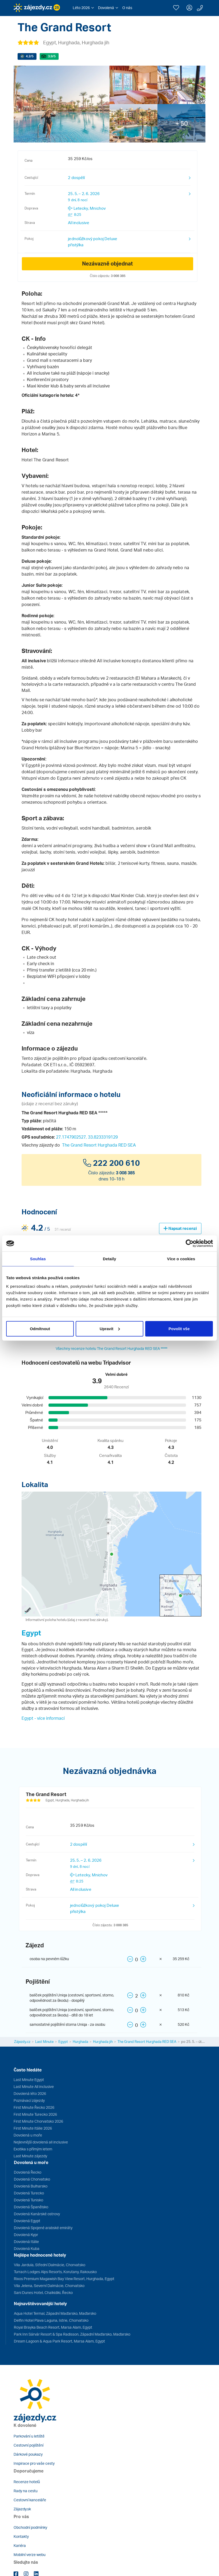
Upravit (110, 1328)
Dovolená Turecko (29, 2193)
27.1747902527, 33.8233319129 (87, 1137)
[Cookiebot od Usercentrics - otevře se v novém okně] (189, 1243)
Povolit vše (179, 1328)
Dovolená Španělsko (31, 2207)
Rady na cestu (26, 2490)
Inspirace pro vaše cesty (34, 2463)
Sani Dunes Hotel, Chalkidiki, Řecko (43, 2292)
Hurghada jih (103, 2041)
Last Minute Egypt (29, 2079)
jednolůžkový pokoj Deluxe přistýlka (92, 241)
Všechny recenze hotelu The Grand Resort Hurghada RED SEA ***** (111, 1348)
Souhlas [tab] (38, 1259)
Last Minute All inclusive (34, 2086)
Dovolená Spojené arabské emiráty (43, 2227)
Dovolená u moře (28, 2135)
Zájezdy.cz (22, 2041)
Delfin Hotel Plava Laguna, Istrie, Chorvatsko (51, 2320)
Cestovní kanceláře (30, 2500)
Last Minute (44, 2041)
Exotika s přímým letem (33, 2149)
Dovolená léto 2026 (30, 2093)
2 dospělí (76, 177)
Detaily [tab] (109, 1259)
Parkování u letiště (29, 2436)
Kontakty (21, 2536)
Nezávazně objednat (107, 263)
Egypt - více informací (43, 1718)
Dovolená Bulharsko (30, 2186)
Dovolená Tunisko (28, 2200)
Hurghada (80, 2041)
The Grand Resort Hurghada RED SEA (99, 1145)
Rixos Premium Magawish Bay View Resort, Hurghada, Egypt (64, 2278)
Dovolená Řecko (27, 2172)
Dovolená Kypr (26, 2234)
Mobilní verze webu (30, 2554)
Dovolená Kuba (26, 2248)
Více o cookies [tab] (181, 1259)
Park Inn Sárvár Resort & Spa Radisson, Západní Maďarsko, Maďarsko (72, 2334)
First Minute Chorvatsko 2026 (38, 2121)
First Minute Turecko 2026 (35, 2114)
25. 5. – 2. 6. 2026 (84, 196)
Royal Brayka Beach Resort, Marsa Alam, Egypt (53, 2327)
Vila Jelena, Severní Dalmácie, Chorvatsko (49, 2285)
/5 (30, 56)
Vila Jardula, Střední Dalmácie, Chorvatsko (49, 2264)
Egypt (31, 1632)
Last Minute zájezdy (30, 2156)
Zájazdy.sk (22, 2509)
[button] (83, 7)
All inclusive (78, 222)
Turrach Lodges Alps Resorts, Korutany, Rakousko (55, 2271)
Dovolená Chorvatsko (32, 2179)
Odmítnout (40, 1328)
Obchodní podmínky (30, 2527)
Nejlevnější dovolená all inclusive (41, 2142)
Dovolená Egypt (27, 2220)
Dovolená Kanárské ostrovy (37, 2214)
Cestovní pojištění (28, 2445)
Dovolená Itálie (26, 2241)
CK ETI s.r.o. (55, 1064)
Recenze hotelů (27, 2481)
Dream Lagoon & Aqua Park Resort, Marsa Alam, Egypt (59, 2341)
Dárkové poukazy (28, 2454)
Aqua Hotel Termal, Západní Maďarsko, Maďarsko (55, 2313)
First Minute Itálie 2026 (33, 2128)
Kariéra (20, 2545)
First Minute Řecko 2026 (34, 2107)
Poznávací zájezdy (29, 2100)
